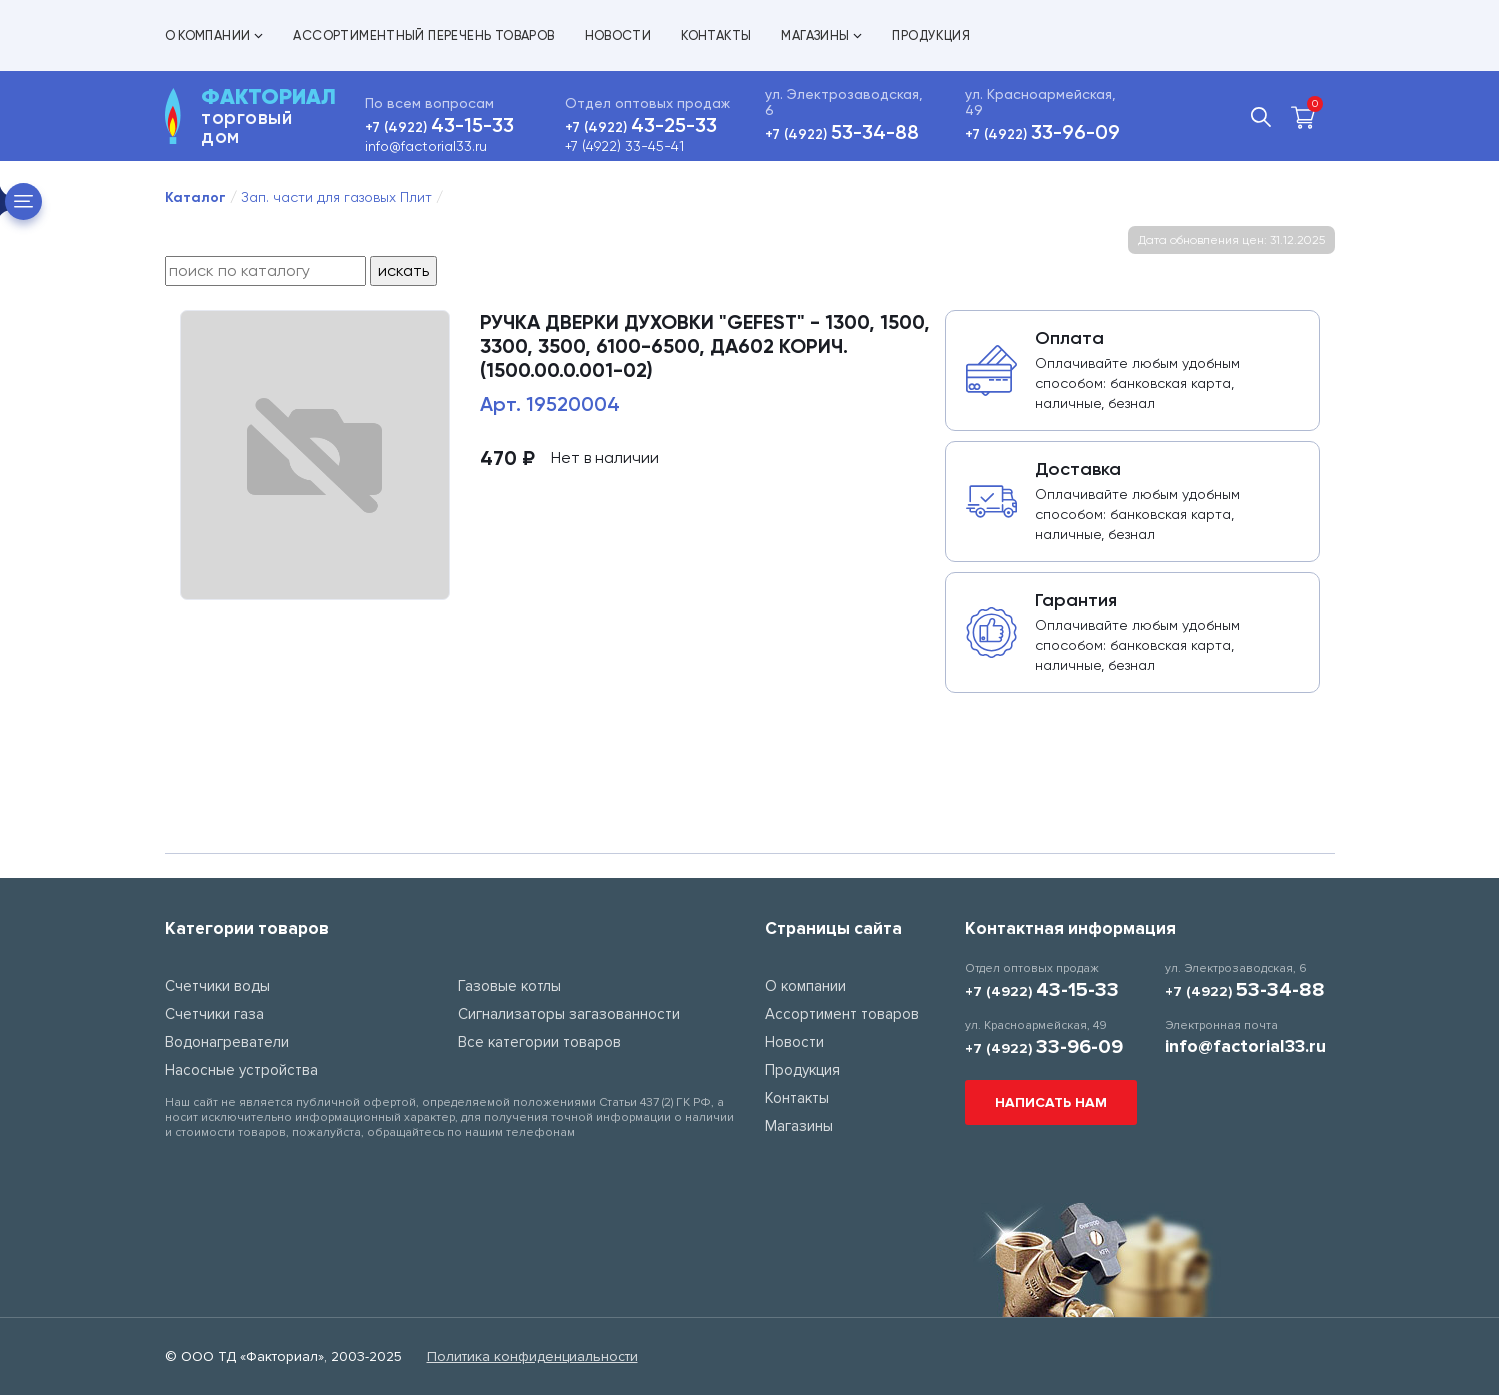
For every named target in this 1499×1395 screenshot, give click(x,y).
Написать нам (1051, 1102)
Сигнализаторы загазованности (569, 1014)
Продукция (931, 35)
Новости (618, 35)
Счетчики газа (214, 1014)
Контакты (716, 35)
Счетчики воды (217, 986)
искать (403, 270)
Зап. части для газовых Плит (336, 197)
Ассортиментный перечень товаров (423, 35)
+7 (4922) (439, 127)
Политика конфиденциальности (532, 1356)
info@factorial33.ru (426, 146)
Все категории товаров (539, 1042)
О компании (214, 35)
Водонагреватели (227, 1042)
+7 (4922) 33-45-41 (624, 146)
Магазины (821, 35)
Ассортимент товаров (842, 1014)
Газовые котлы (509, 986)
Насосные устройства (241, 1070)
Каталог (195, 197)
